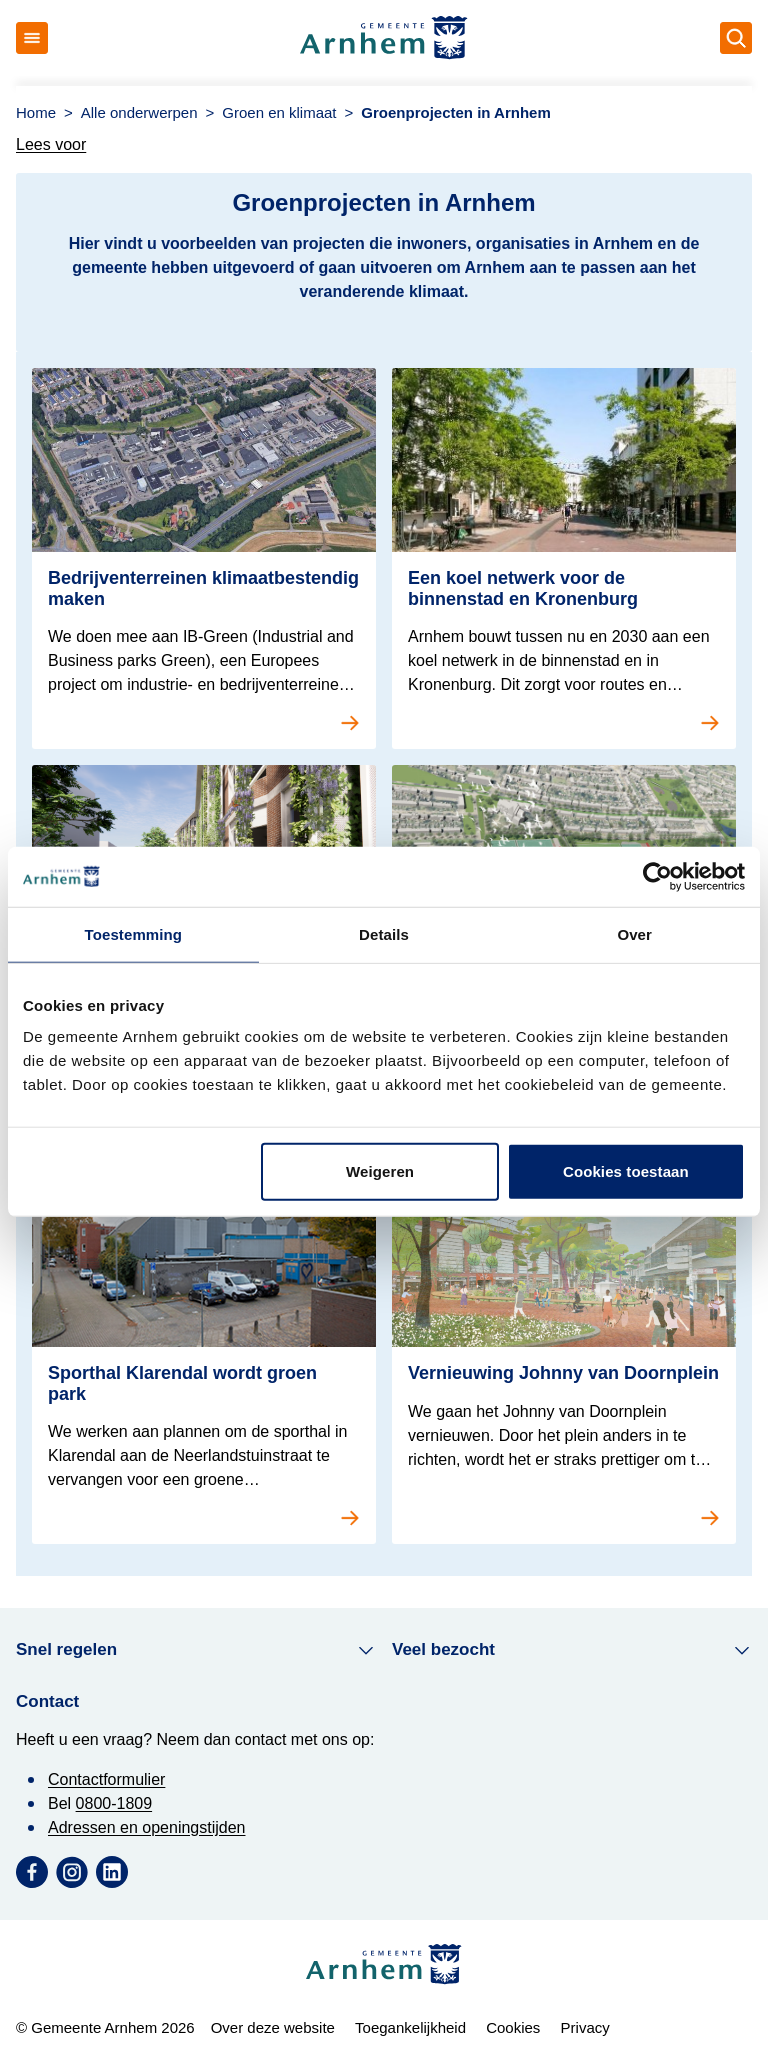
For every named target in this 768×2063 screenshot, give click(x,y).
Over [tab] (634, 933)
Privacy (585, 2027)
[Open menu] (32, 38)
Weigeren (380, 1171)
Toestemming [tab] (134, 933)
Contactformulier (106, 1779)
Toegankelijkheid (410, 2027)
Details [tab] (384, 933)
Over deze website (273, 2027)
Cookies (513, 2027)
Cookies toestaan (626, 1171)
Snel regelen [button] (196, 1650)
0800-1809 (114, 1803)
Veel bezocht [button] (572, 1650)
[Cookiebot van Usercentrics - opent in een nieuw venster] (657, 876)
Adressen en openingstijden (146, 1827)
